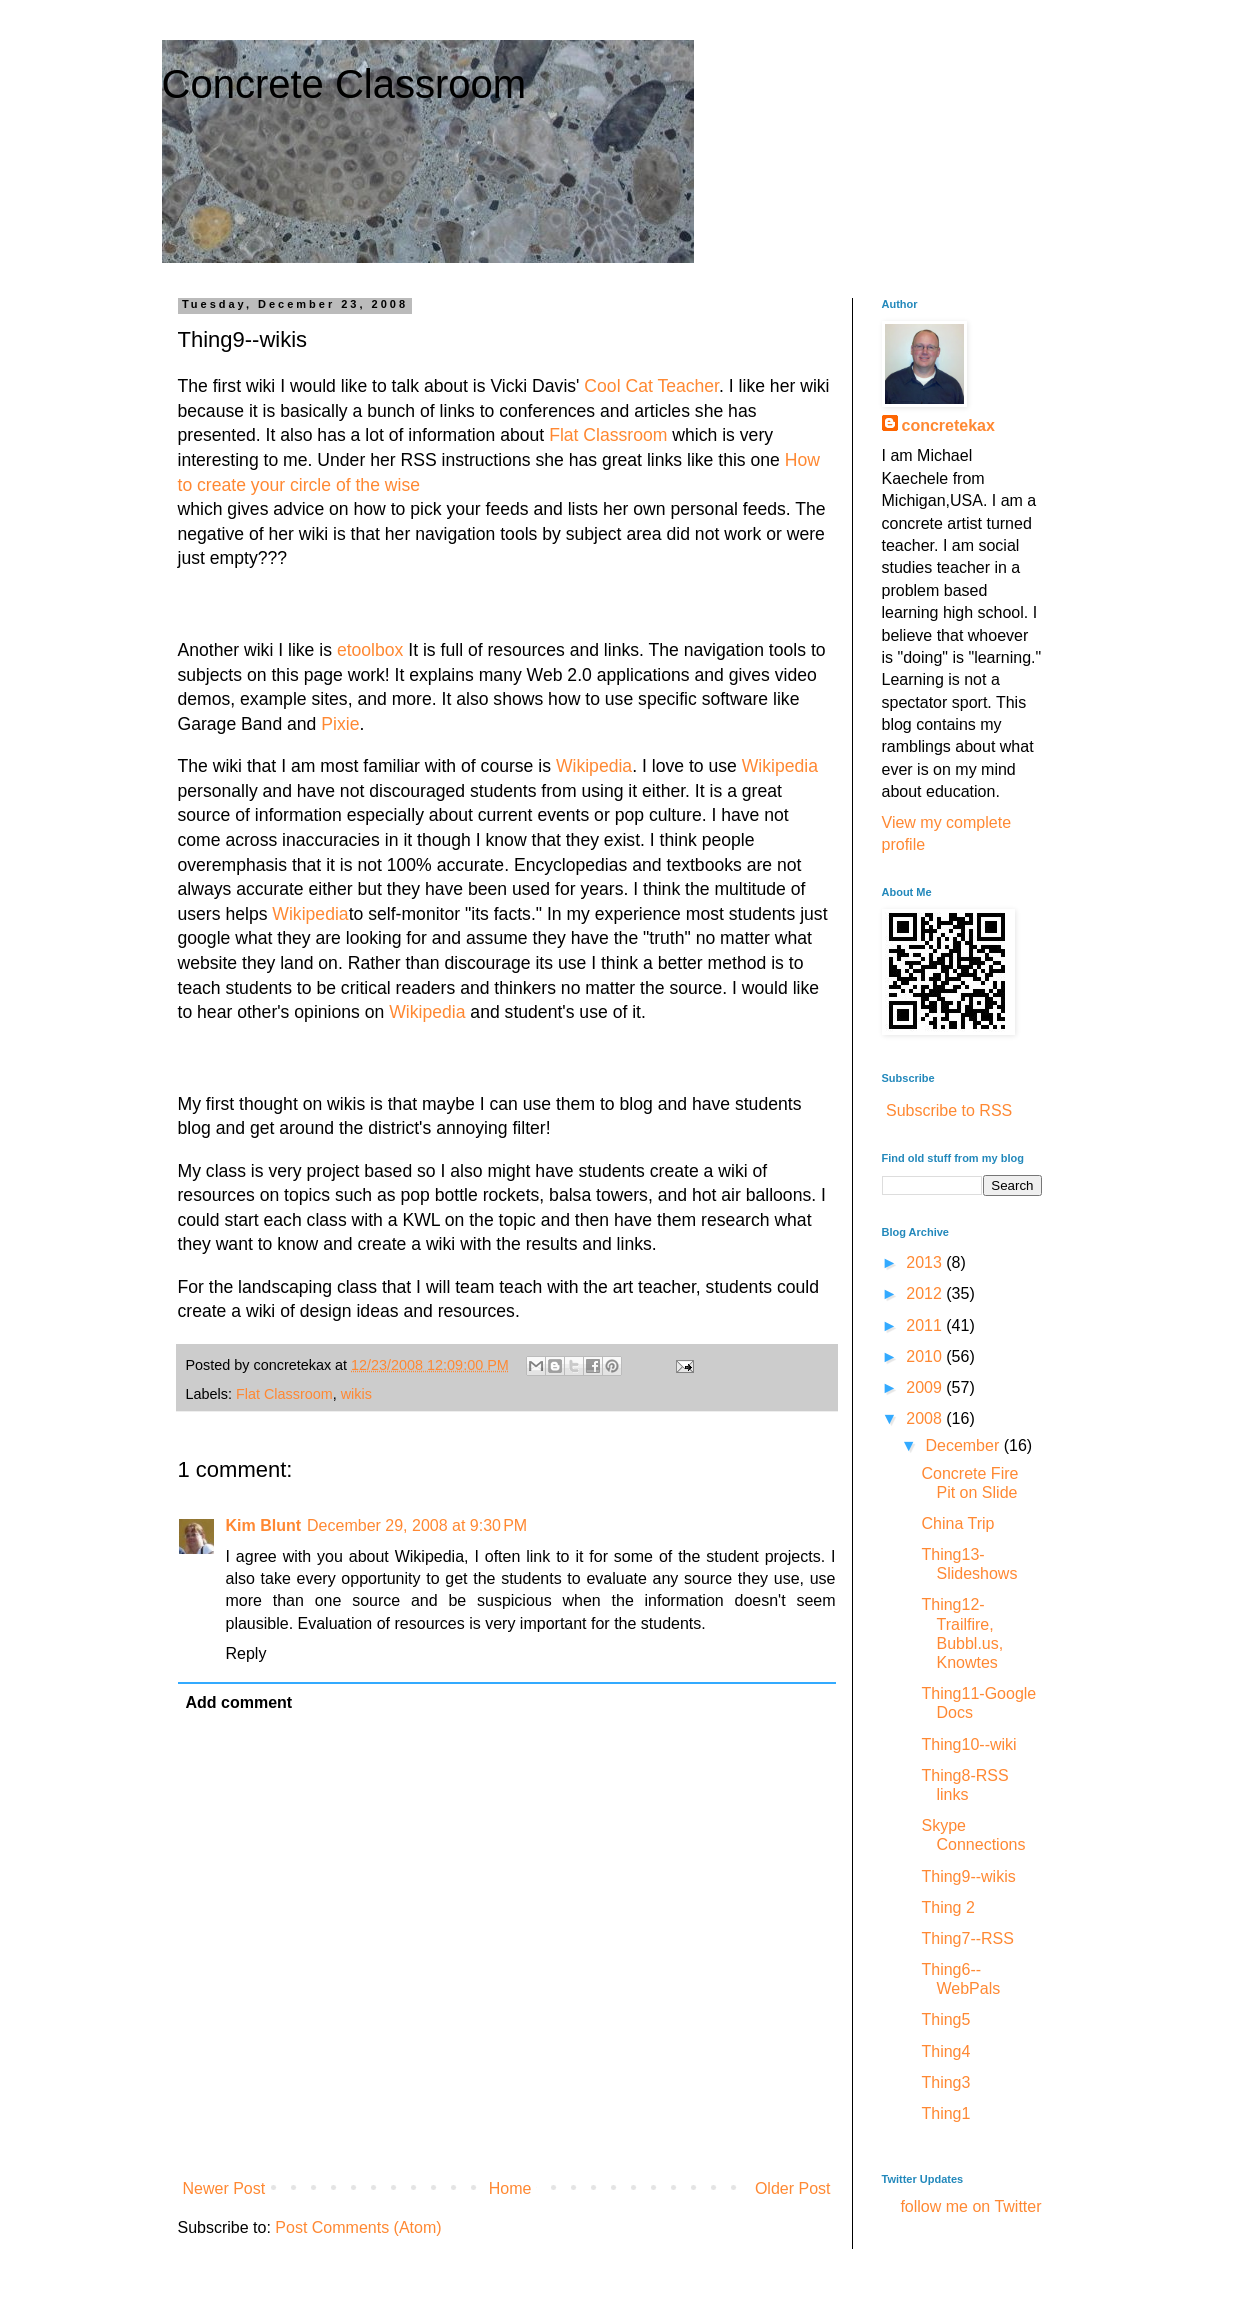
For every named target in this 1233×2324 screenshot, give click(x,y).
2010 (926, 1356)
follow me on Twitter (970, 2206)
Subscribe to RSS (949, 1110)
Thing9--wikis (968, 1876)
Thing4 (945, 2051)
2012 (926, 1293)
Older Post (793, 2188)
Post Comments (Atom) (358, 2227)
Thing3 (945, 2082)
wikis (356, 1394)
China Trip (957, 1523)
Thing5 (945, 2019)
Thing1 (945, 2113)
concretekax (948, 425)
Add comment (239, 1702)
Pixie (340, 724)
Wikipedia (594, 766)
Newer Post (224, 2188)
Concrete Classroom (344, 84)
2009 (926, 1387)
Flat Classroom (608, 435)
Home (510, 2188)
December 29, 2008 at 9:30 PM (417, 1525)
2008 (926, 1418)
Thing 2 (947, 1907)
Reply (246, 1653)
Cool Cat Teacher (651, 386)
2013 (926, 1262)
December (964, 1445)
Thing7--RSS (967, 1938)
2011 (926, 1325)
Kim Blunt (264, 1525)
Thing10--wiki (968, 1744)
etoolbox (370, 650)
